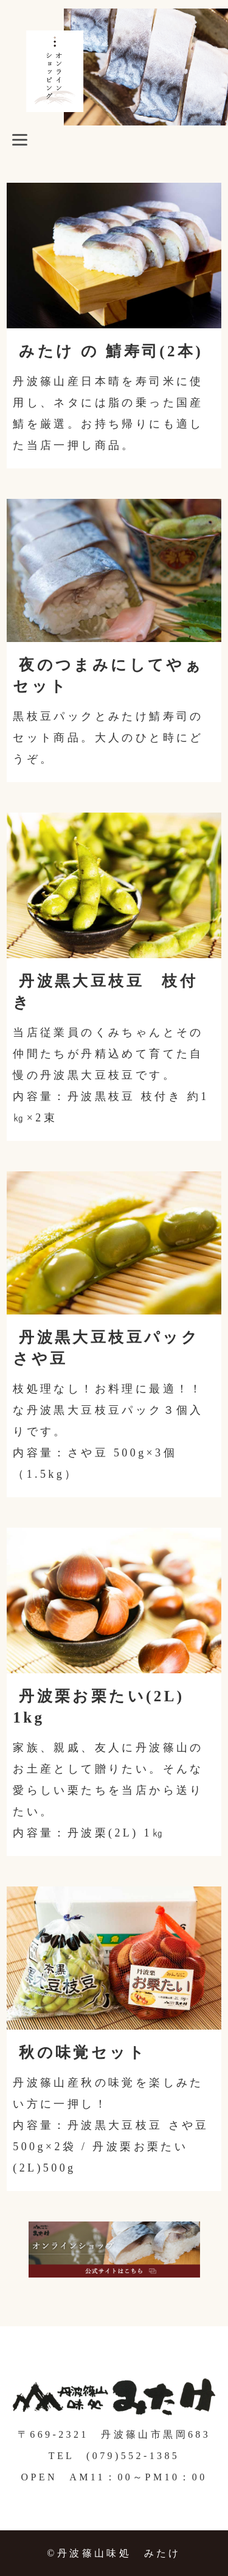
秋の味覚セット (83, 2052)
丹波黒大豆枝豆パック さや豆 (106, 1348)
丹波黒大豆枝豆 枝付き (105, 992)
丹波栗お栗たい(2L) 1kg (107, 1707)
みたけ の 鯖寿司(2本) (111, 351)
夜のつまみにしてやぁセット (108, 675)
